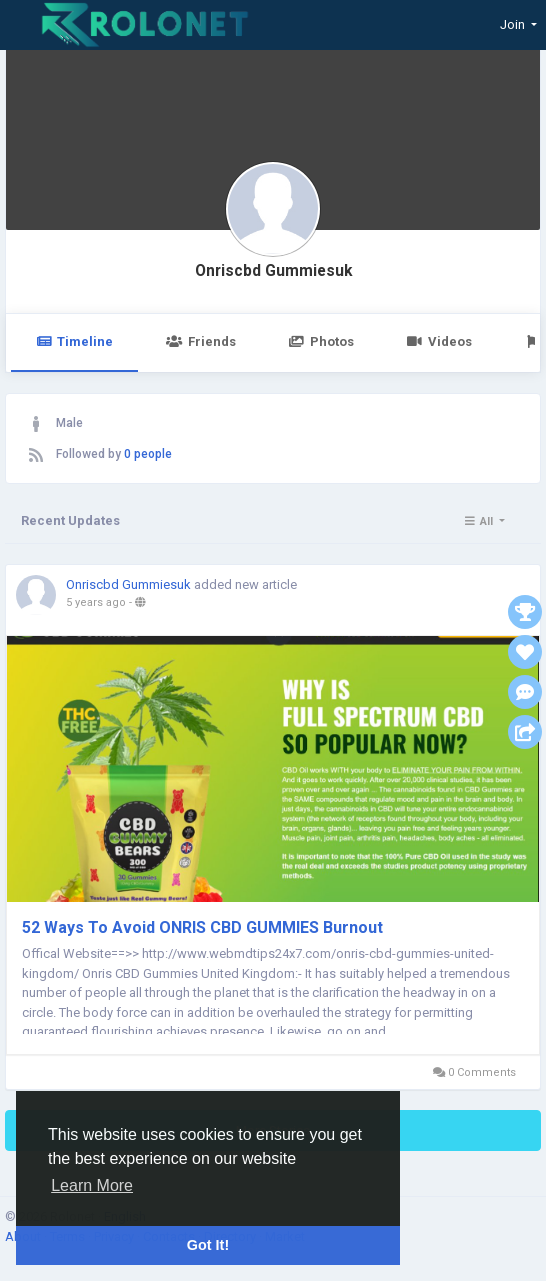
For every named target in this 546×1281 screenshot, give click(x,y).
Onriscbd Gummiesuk (273, 271)
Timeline (74, 341)
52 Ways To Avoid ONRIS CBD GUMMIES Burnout (202, 927)
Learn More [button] (92, 1185)
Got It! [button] (208, 1245)
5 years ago (96, 602)
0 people (148, 454)
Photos (321, 341)
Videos (439, 341)
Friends (200, 341)
